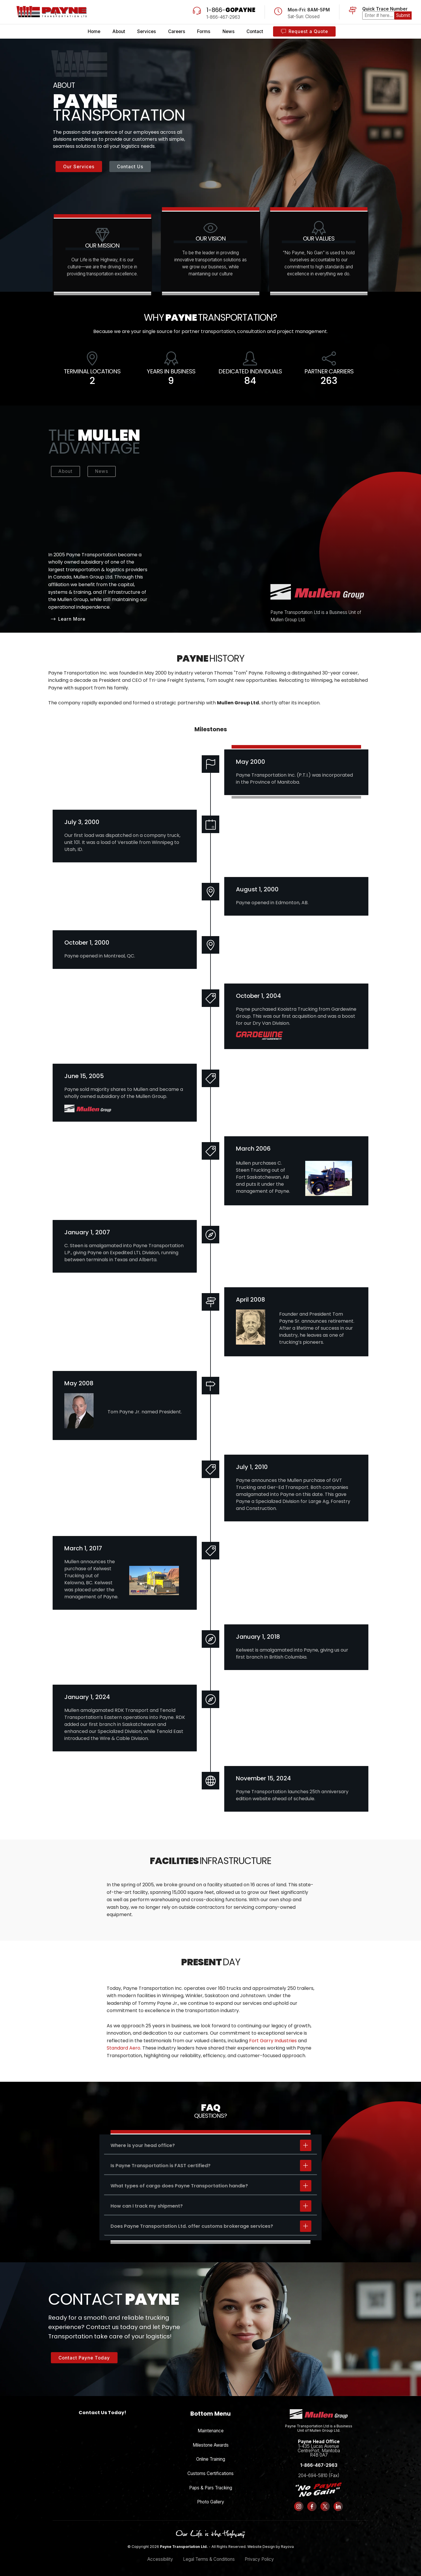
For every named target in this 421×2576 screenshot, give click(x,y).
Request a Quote (304, 31)
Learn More (68, 619)
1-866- (230, 10)
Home (94, 31)
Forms (203, 31)
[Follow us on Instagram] (299, 2506)
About (119, 31)
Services (146, 31)
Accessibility (160, 2559)
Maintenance (211, 2430)
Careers (176, 31)
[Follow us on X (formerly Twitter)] (325, 2506)
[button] (210, 2145)
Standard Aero (123, 2048)
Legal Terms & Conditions (209, 2559)
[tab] (210, 2145)
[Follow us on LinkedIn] (338, 2506)
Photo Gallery (210, 2502)
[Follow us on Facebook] (312, 2506)
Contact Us (130, 166)
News (228, 31)
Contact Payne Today (84, 2358)
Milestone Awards (211, 2445)
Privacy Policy (259, 2559)
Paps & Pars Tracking (210, 2488)
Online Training (210, 2459)
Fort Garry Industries (273, 2040)
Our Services (78, 166)
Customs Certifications (210, 2473)
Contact (254, 31)
